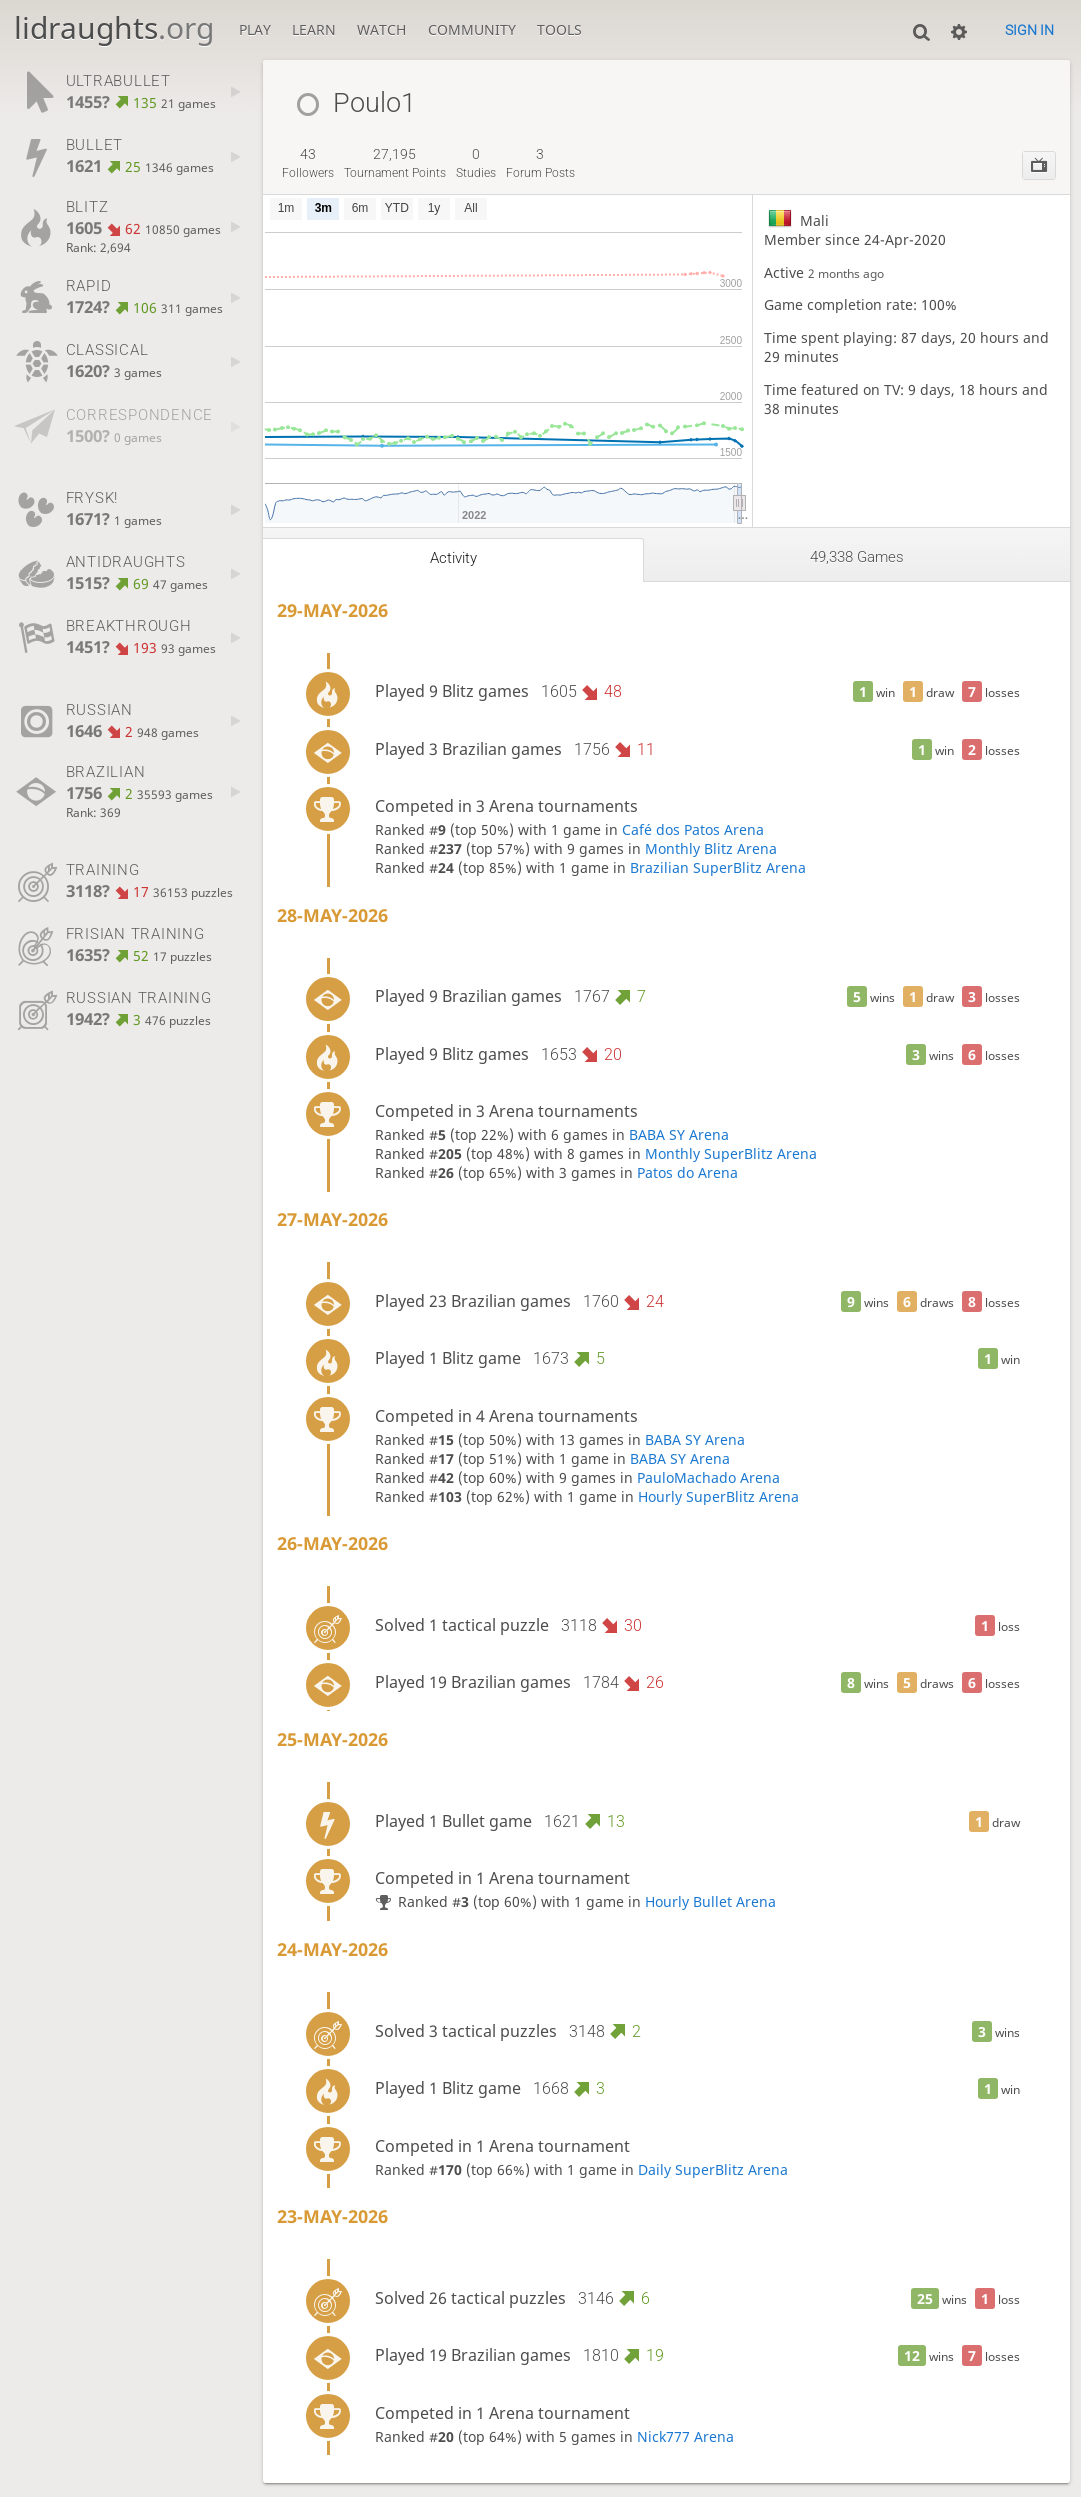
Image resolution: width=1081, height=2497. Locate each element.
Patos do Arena (687, 1172)
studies (476, 162)
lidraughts (114, 27)
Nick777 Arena (685, 2436)
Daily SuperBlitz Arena (713, 2169)
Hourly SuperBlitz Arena (718, 1496)
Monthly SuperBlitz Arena (731, 1153)
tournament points (395, 162)
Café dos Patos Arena (693, 829)
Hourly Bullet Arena (710, 1901)
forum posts (540, 162)
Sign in (1029, 30)
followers (308, 162)
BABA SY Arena (679, 1134)
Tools (559, 29)
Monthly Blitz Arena (711, 848)
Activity (453, 558)
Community (472, 29)
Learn (314, 29)
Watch (381, 29)
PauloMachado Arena (708, 1477)
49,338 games (857, 557)
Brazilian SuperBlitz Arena (718, 867)
